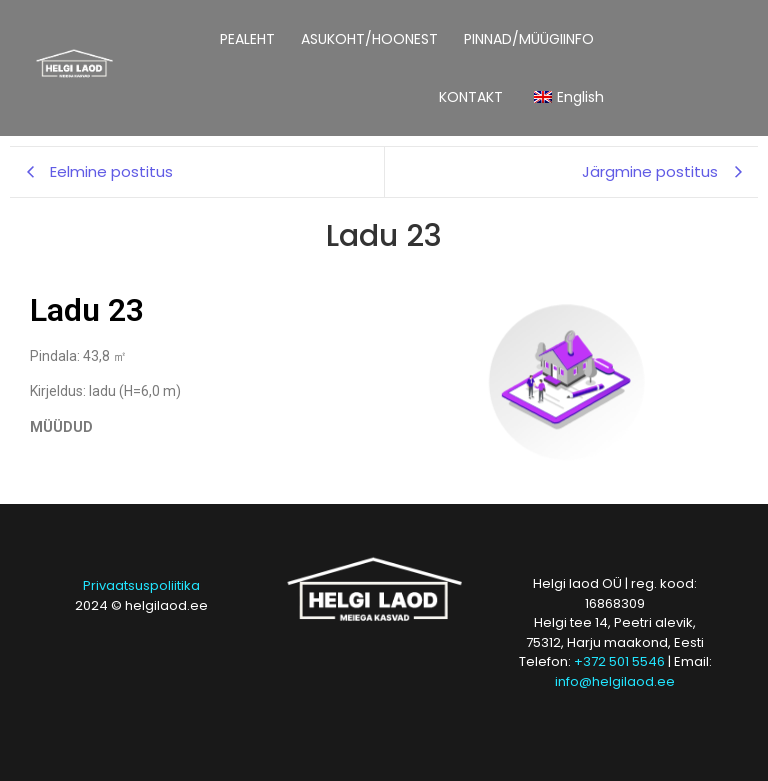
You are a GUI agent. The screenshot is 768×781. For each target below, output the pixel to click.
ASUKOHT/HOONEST (369, 39)
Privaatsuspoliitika (141, 585)
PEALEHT (247, 39)
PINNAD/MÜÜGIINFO (529, 39)
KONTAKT (471, 97)
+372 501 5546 (619, 661)
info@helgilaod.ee (615, 681)
